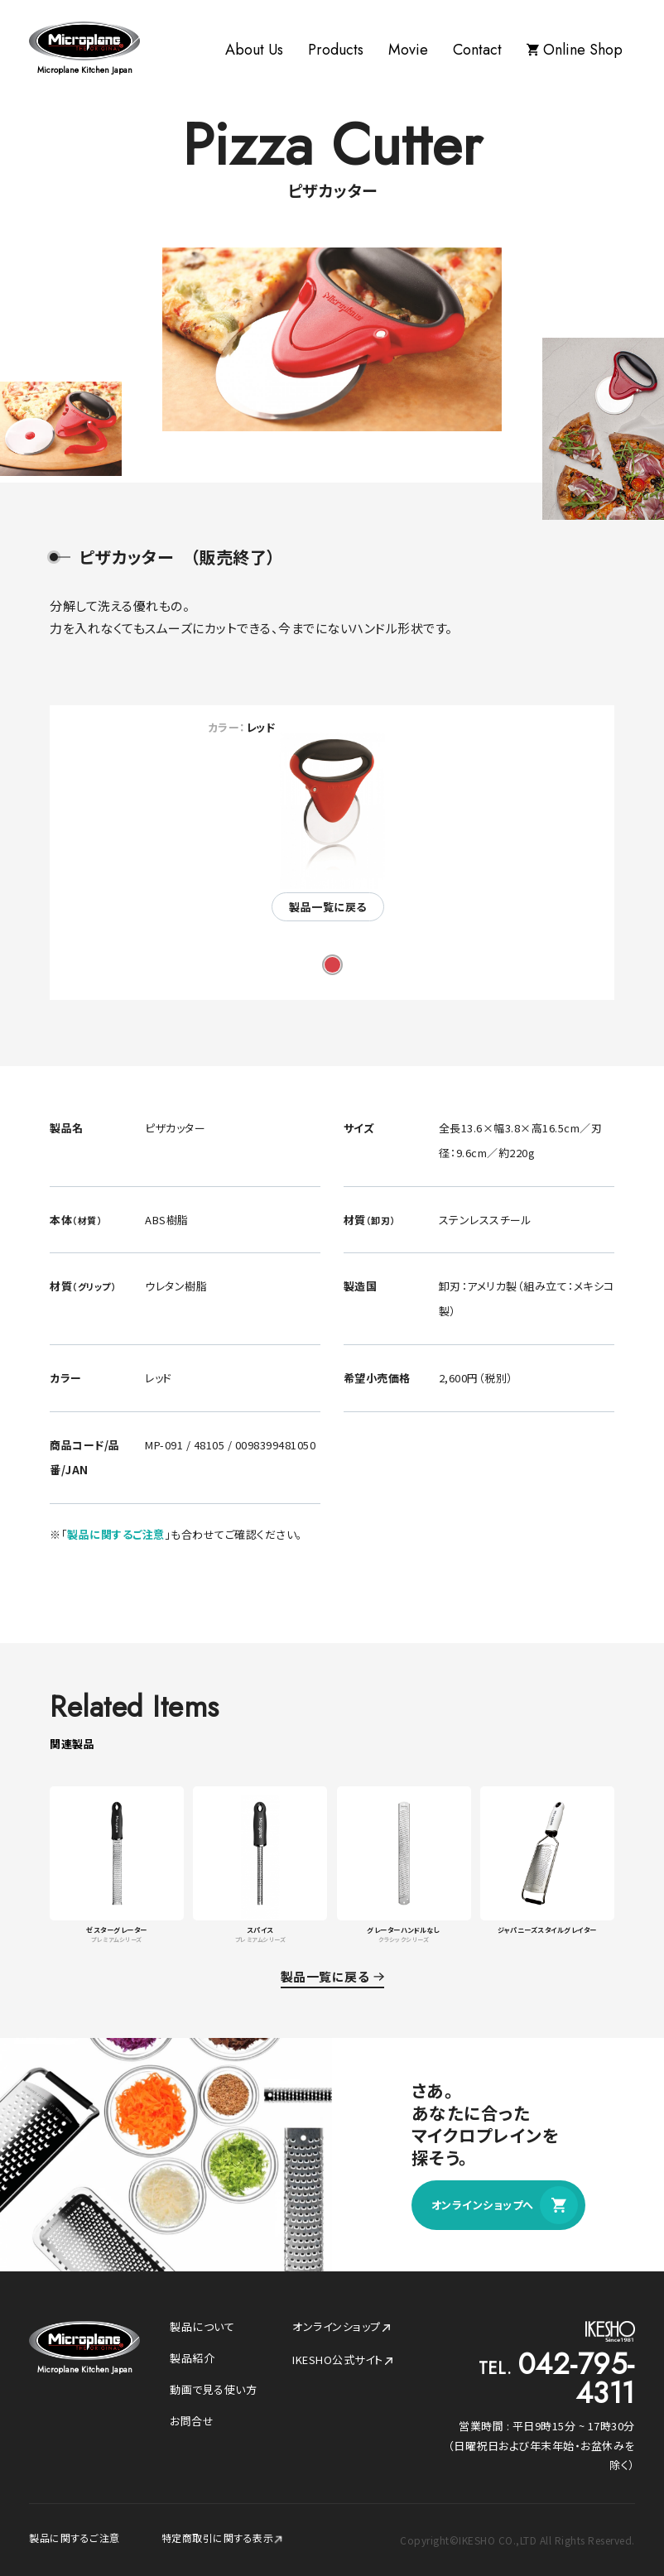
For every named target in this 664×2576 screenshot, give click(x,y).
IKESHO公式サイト (343, 2359)
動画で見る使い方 (213, 2389)
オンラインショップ (342, 2326)
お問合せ (192, 2421)
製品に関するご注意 (116, 1534)
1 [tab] (332, 965)
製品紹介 (192, 2358)
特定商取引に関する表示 (222, 2537)
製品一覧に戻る (328, 907)
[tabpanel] (332, 825)
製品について (202, 2326)
